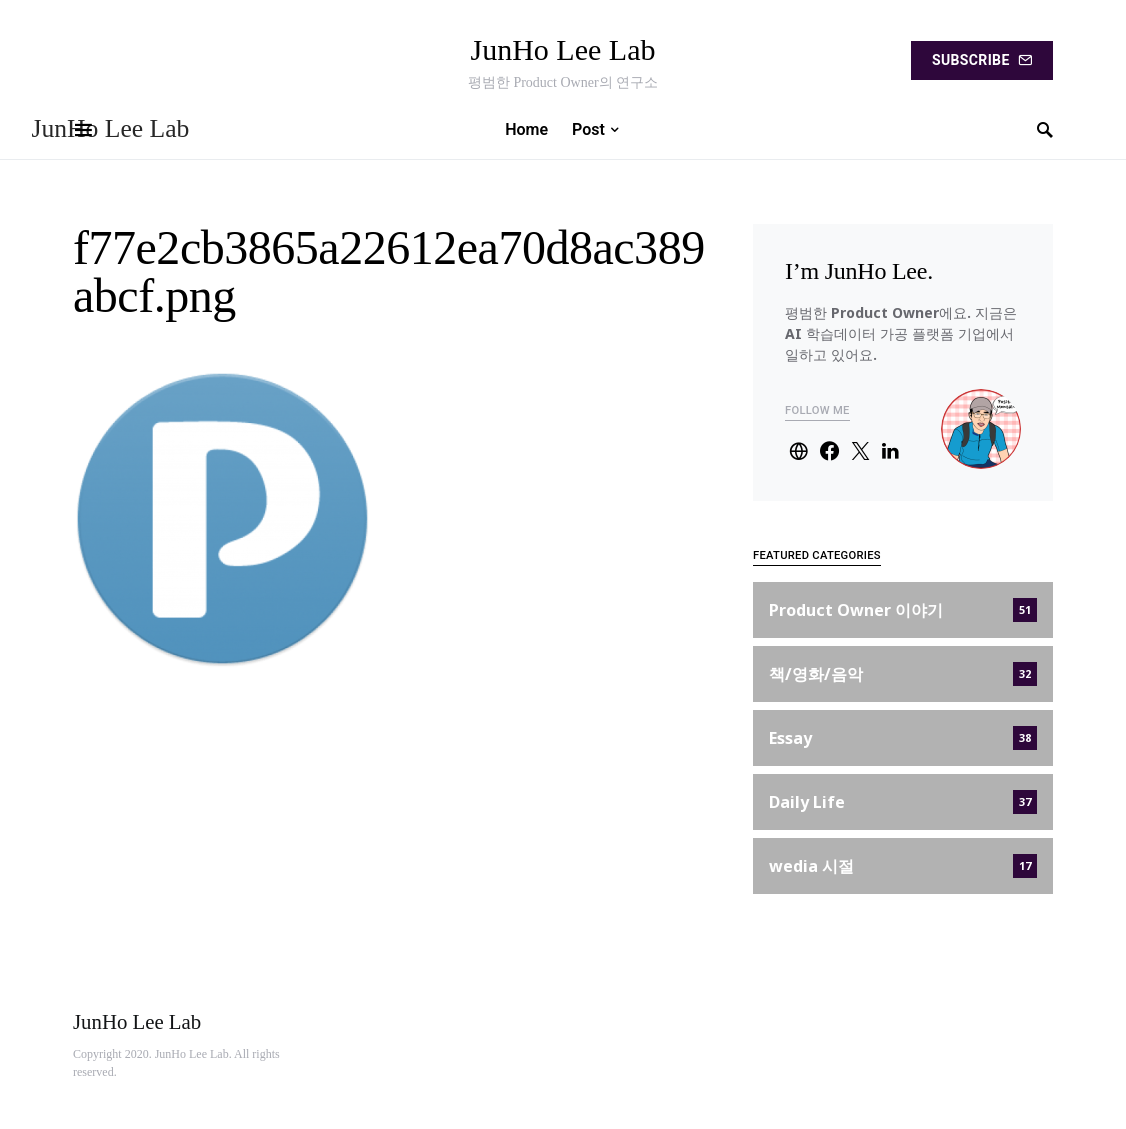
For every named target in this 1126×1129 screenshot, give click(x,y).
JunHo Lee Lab (563, 49)
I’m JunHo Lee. (859, 271)
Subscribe (982, 60)
